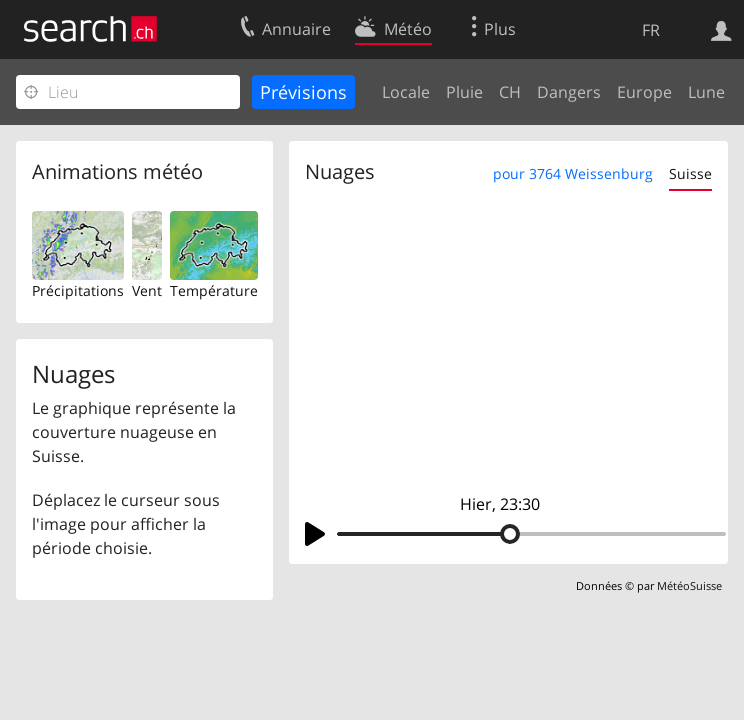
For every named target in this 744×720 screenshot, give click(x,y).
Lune (706, 92)
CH (510, 92)
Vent (147, 290)
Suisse (690, 173)
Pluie (464, 92)
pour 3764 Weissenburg (573, 173)
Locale (406, 92)
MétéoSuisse (689, 585)
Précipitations (78, 290)
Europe (644, 92)
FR (651, 30)
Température (214, 290)
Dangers (569, 92)
